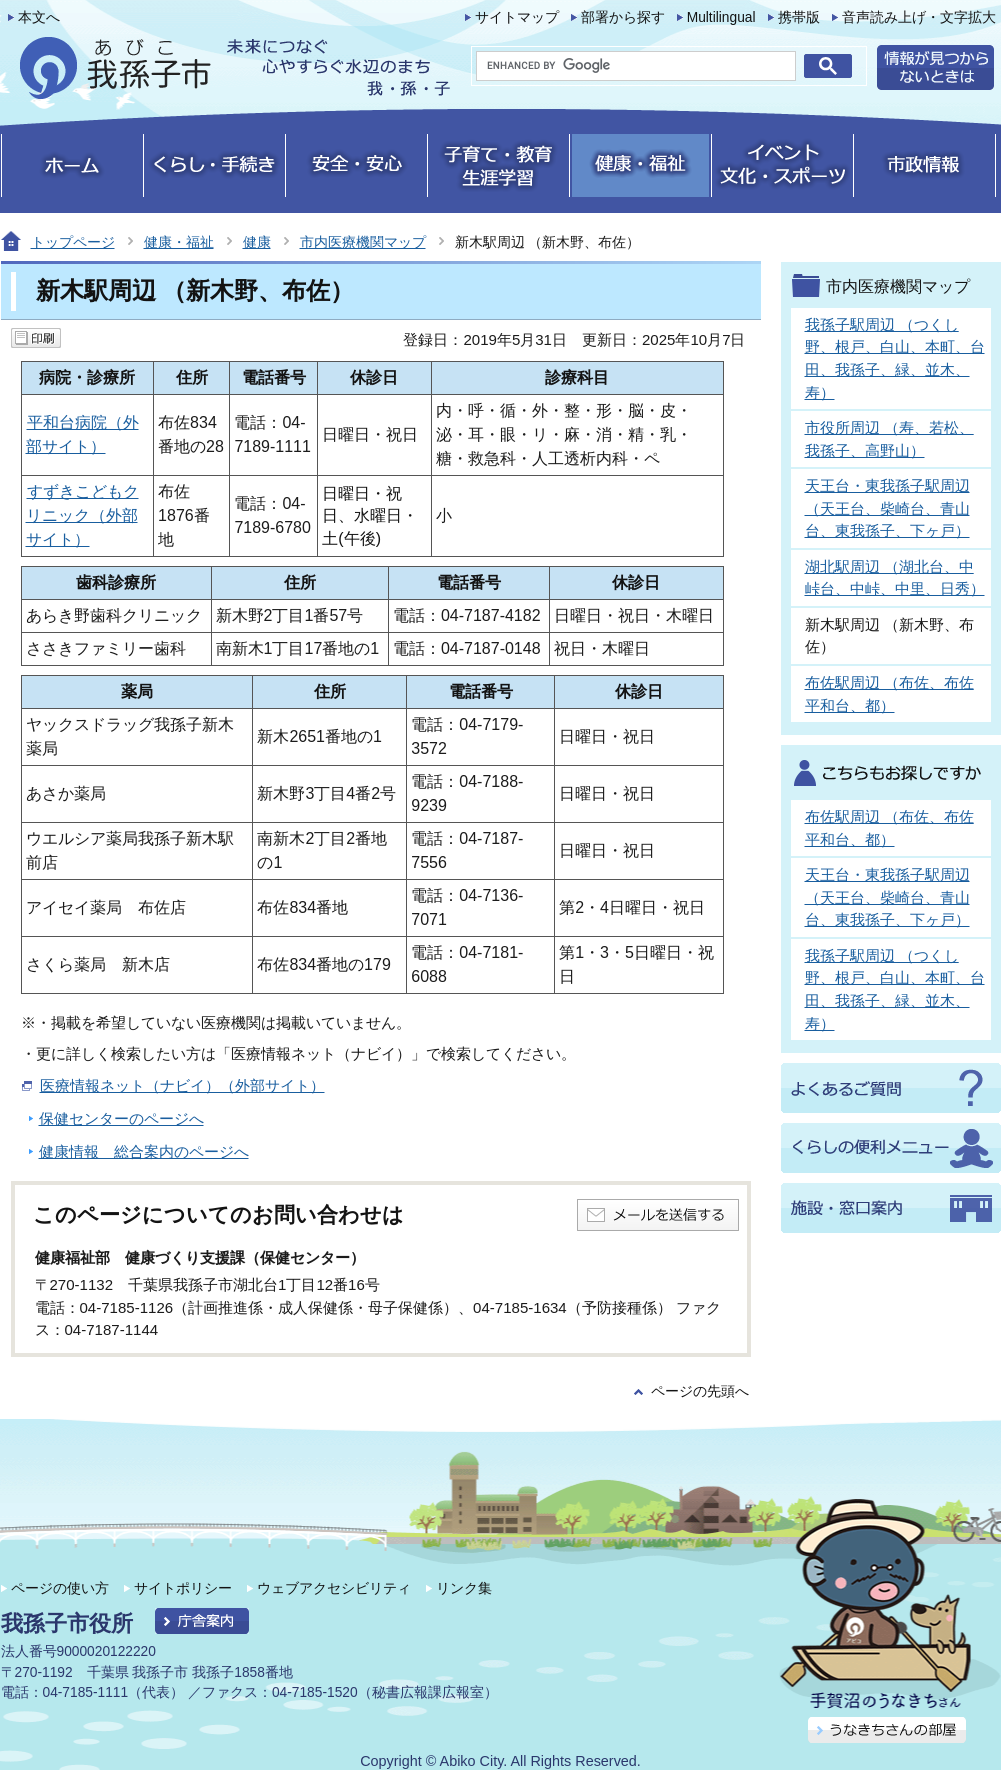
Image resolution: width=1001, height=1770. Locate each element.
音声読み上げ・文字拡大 (919, 17)
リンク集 (464, 1588)
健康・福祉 (179, 242)
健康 (257, 242)
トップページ (73, 242)
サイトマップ (517, 17)
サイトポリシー (183, 1588)
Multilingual (721, 17)
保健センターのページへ (121, 1118)
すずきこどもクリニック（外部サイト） (82, 515)
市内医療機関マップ (363, 242)
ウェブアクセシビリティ (334, 1588)
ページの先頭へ (700, 1391)
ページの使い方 (60, 1588)
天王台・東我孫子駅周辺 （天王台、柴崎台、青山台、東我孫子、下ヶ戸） (887, 508)
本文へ (39, 17)
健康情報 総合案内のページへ (144, 1151)
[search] (636, 66)
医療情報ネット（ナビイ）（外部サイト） (182, 1085)
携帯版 (799, 17)
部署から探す (623, 17)
